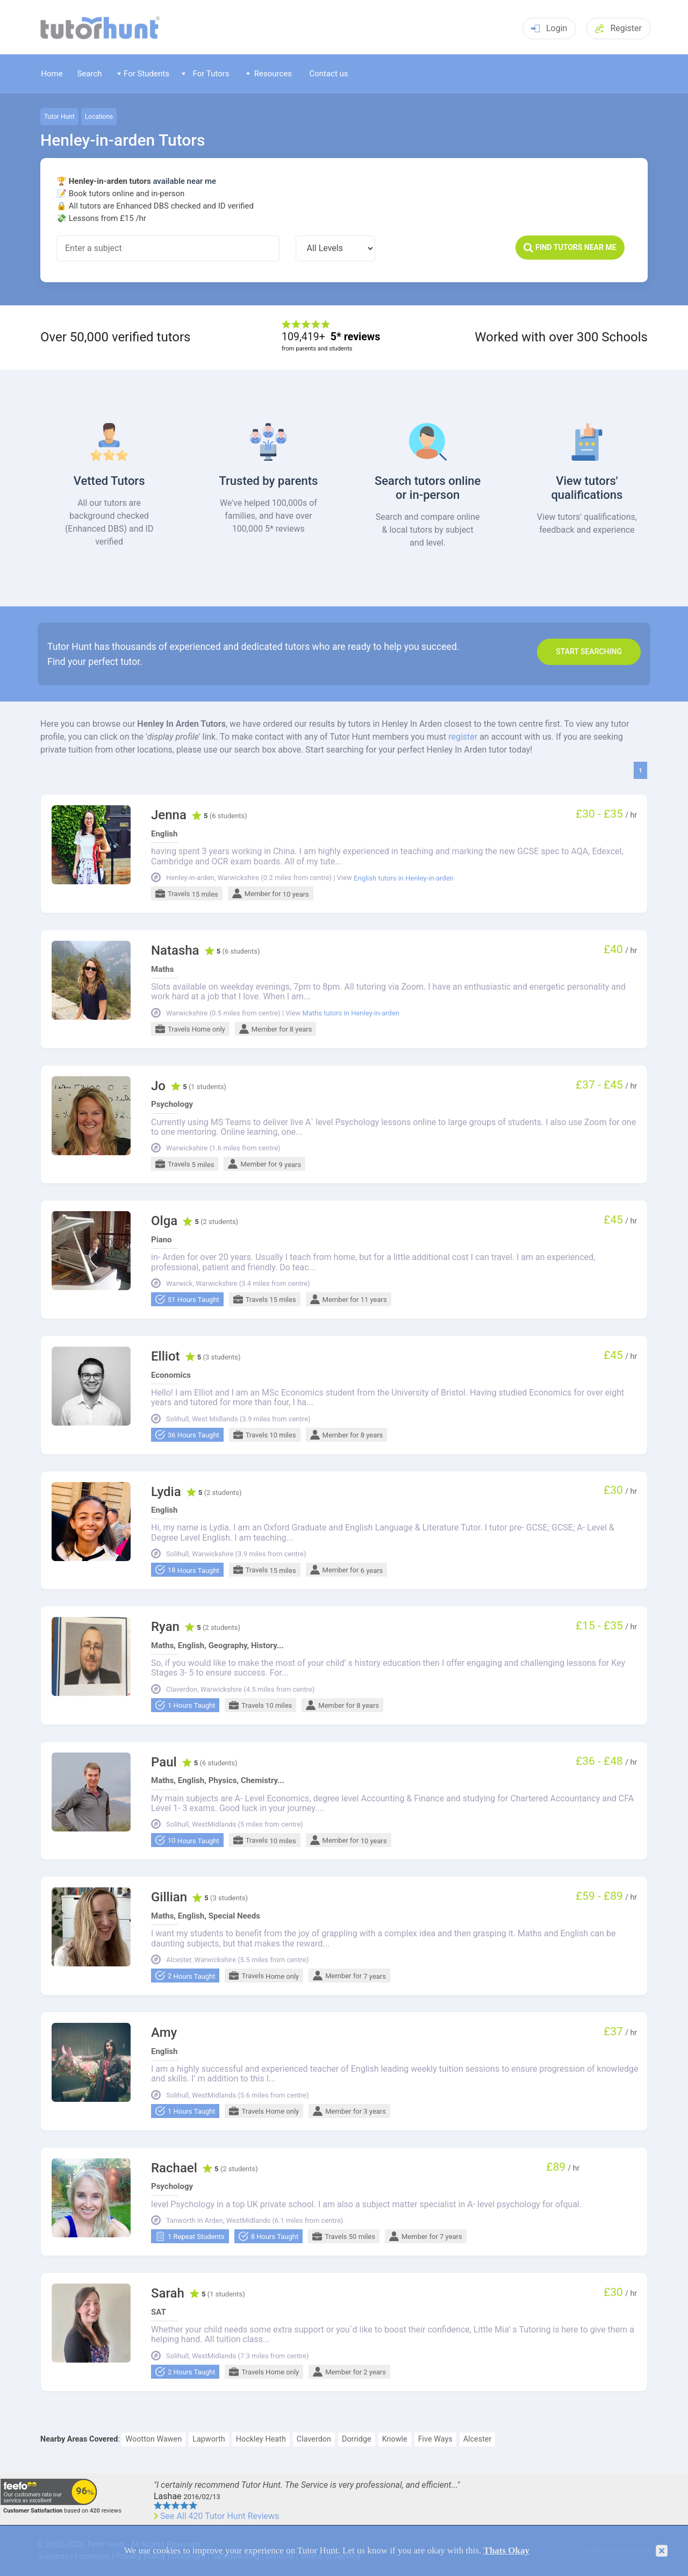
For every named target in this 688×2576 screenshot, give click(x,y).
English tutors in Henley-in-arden (404, 878)
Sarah (167, 2293)
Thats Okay (507, 2550)
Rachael (174, 2168)
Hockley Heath (261, 2439)
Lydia (166, 1492)
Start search (589, 651)
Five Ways (435, 2439)
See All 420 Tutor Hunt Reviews (219, 2516)
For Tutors (206, 73)
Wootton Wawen (153, 2439)
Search (89, 73)
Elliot (165, 1356)
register (462, 737)
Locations (99, 116)
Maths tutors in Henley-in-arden (351, 1013)
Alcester (477, 2439)
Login (549, 28)
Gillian (169, 1897)
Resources (269, 73)
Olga (164, 1221)
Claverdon (314, 2439)
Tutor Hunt (59, 116)
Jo (158, 1086)
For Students (143, 73)
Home (51, 73)
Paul (164, 1762)
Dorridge (356, 2439)
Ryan (165, 1627)
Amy (164, 2033)
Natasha (175, 950)
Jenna (169, 815)
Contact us (328, 73)
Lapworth (208, 2439)
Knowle (394, 2439)
